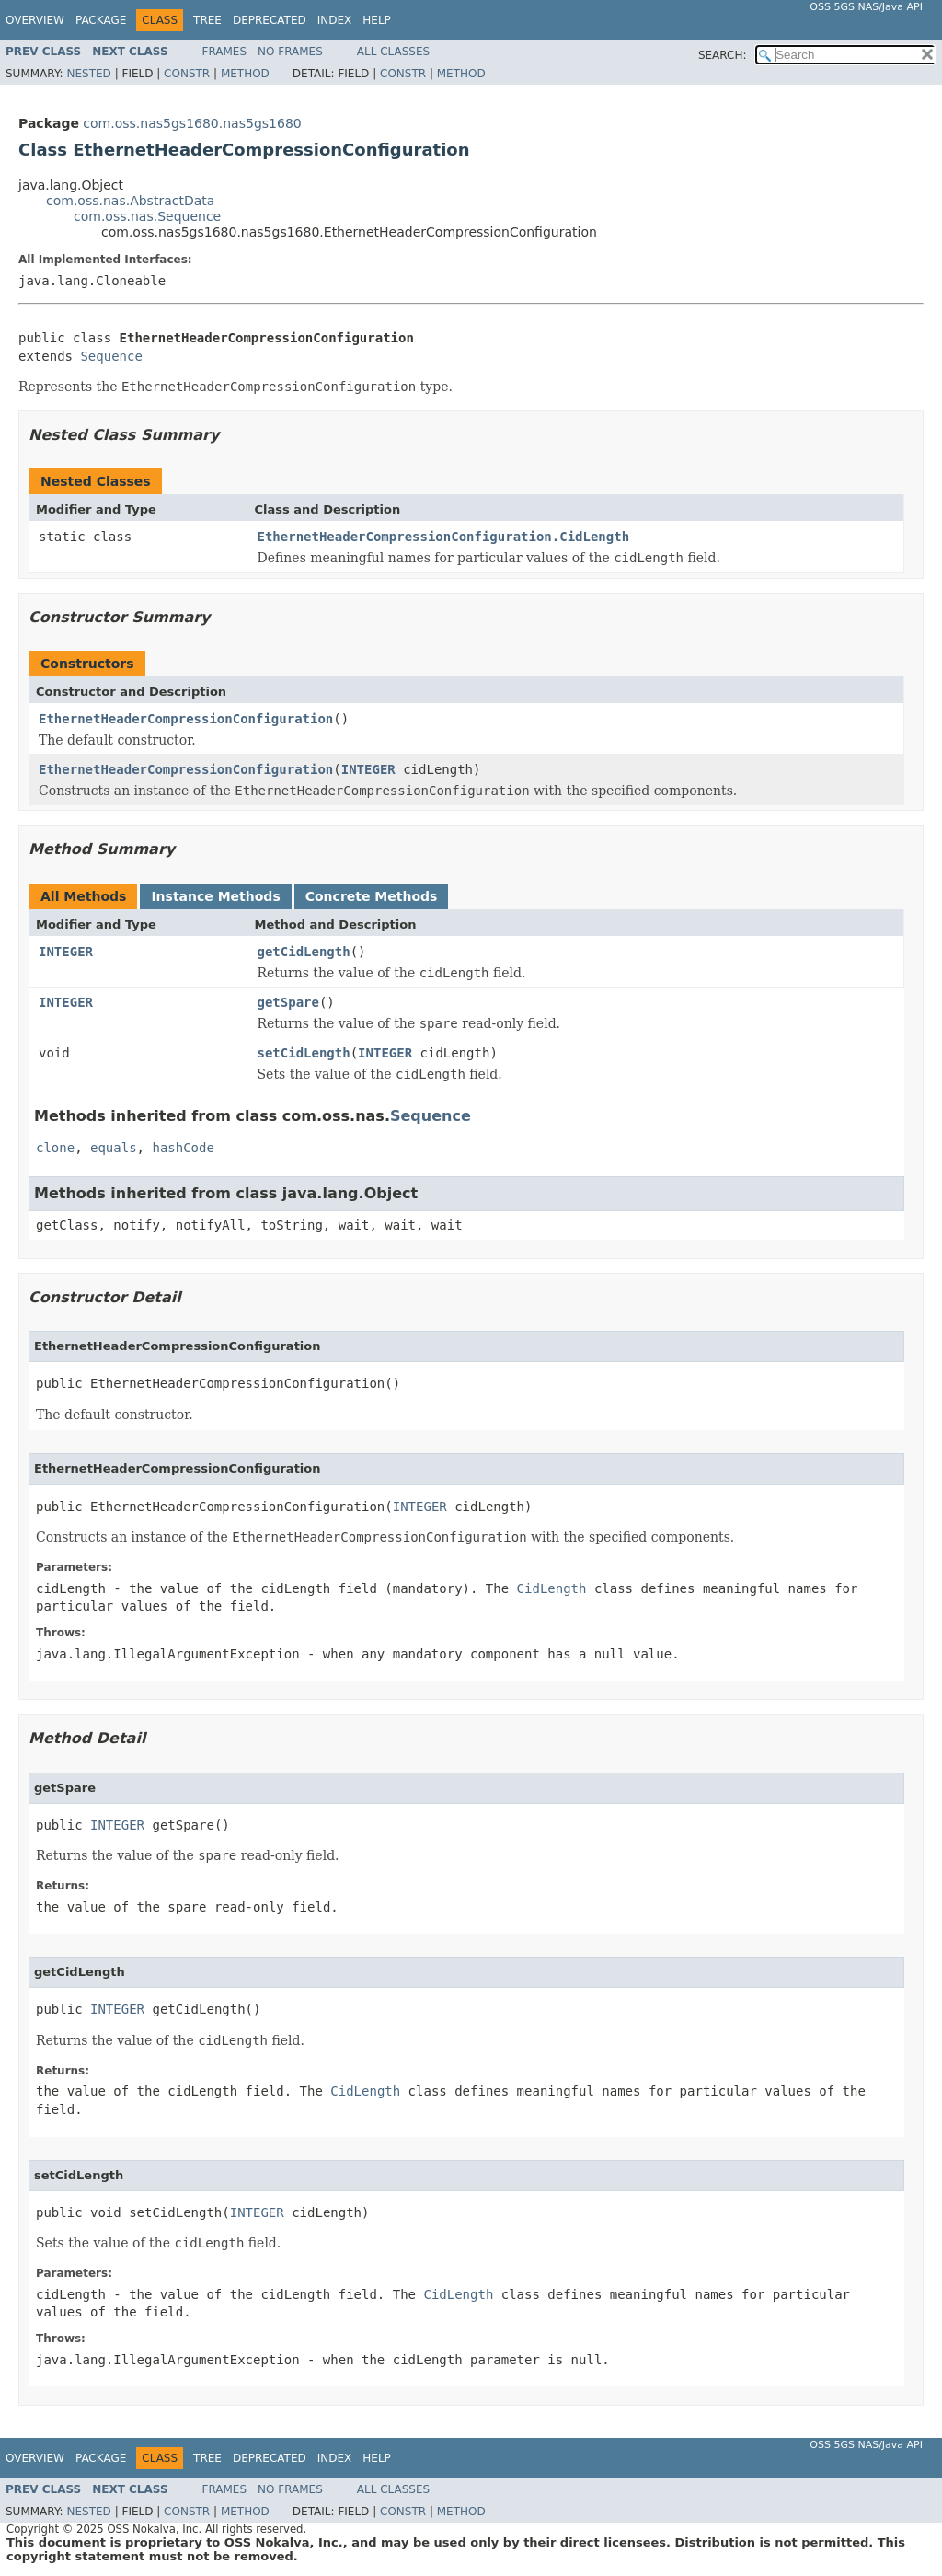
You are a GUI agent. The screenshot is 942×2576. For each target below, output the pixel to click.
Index (334, 20)
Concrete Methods (371, 896)
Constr (187, 73)
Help (376, 20)
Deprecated (269, 20)
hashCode (182, 1147)
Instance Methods (215, 896)
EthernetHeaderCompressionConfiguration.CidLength (444, 536)
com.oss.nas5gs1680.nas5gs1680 (192, 123)
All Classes (393, 51)
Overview (35, 20)
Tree (207, 20)
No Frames (290, 51)
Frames (224, 51)
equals (113, 1147)
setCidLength (304, 1052)
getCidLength (304, 951)
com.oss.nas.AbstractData (130, 200)
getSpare (288, 1002)
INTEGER (368, 769)
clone (55, 1147)
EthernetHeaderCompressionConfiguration (186, 718)
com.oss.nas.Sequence (147, 216)
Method (245, 73)
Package (100, 20)
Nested (88, 73)
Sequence (111, 356)
